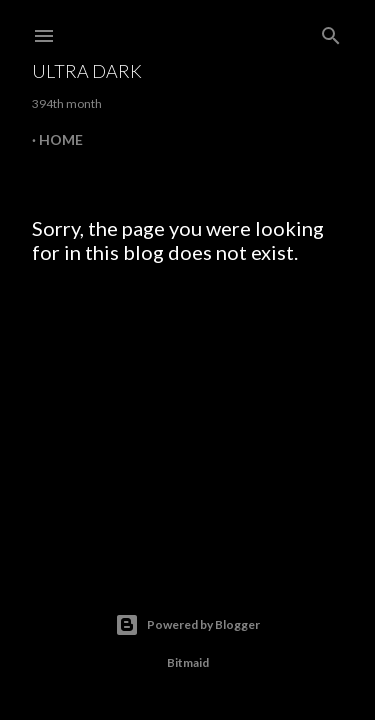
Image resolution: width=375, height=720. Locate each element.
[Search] (331, 31)
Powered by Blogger (187, 625)
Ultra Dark (87, 71)
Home (61, 139)
